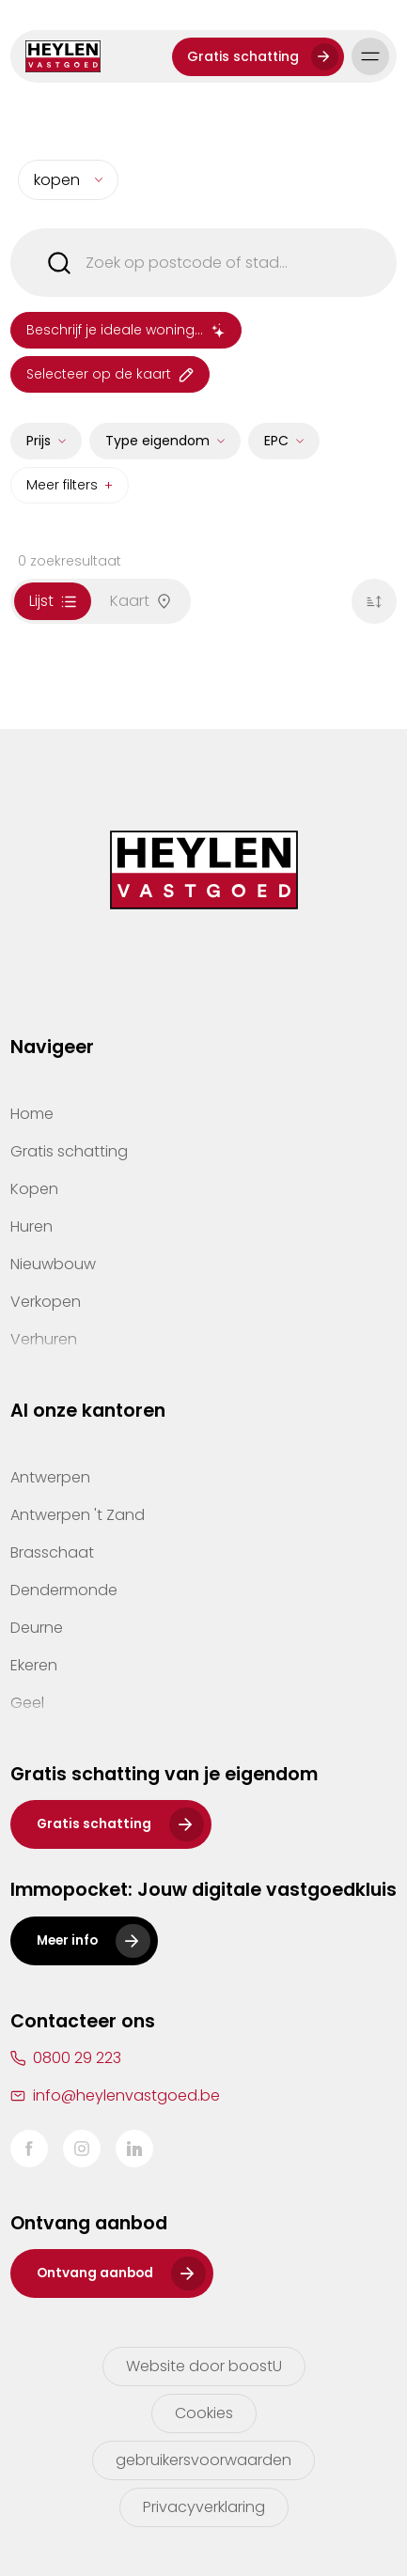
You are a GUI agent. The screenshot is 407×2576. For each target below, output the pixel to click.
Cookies (204, 2413)
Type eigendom (157, 449)
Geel (27, 1703)
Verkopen (45, 1301)
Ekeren (33, 1665)
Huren (31, 1226)
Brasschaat (52, 1552)
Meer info (67, 1940)
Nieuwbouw (53, 1264)
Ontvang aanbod (95, 2273)
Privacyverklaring (204, 2507)
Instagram (82, 2148)
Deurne (36, 1627)
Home (32, 1114)
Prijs (38, 449)
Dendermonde (63, 1590)
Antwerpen (50, 1477)
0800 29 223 (77, 2058)
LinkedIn (134, 2148)
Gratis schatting (243, 56)
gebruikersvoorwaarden (203, 2460)
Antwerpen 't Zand (77, 1515)
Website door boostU (204, 2366)
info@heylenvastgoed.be (126, 2095)
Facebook (29, 2148)
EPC (276, 449)
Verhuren (43, 1339)
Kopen (34, 1189)
